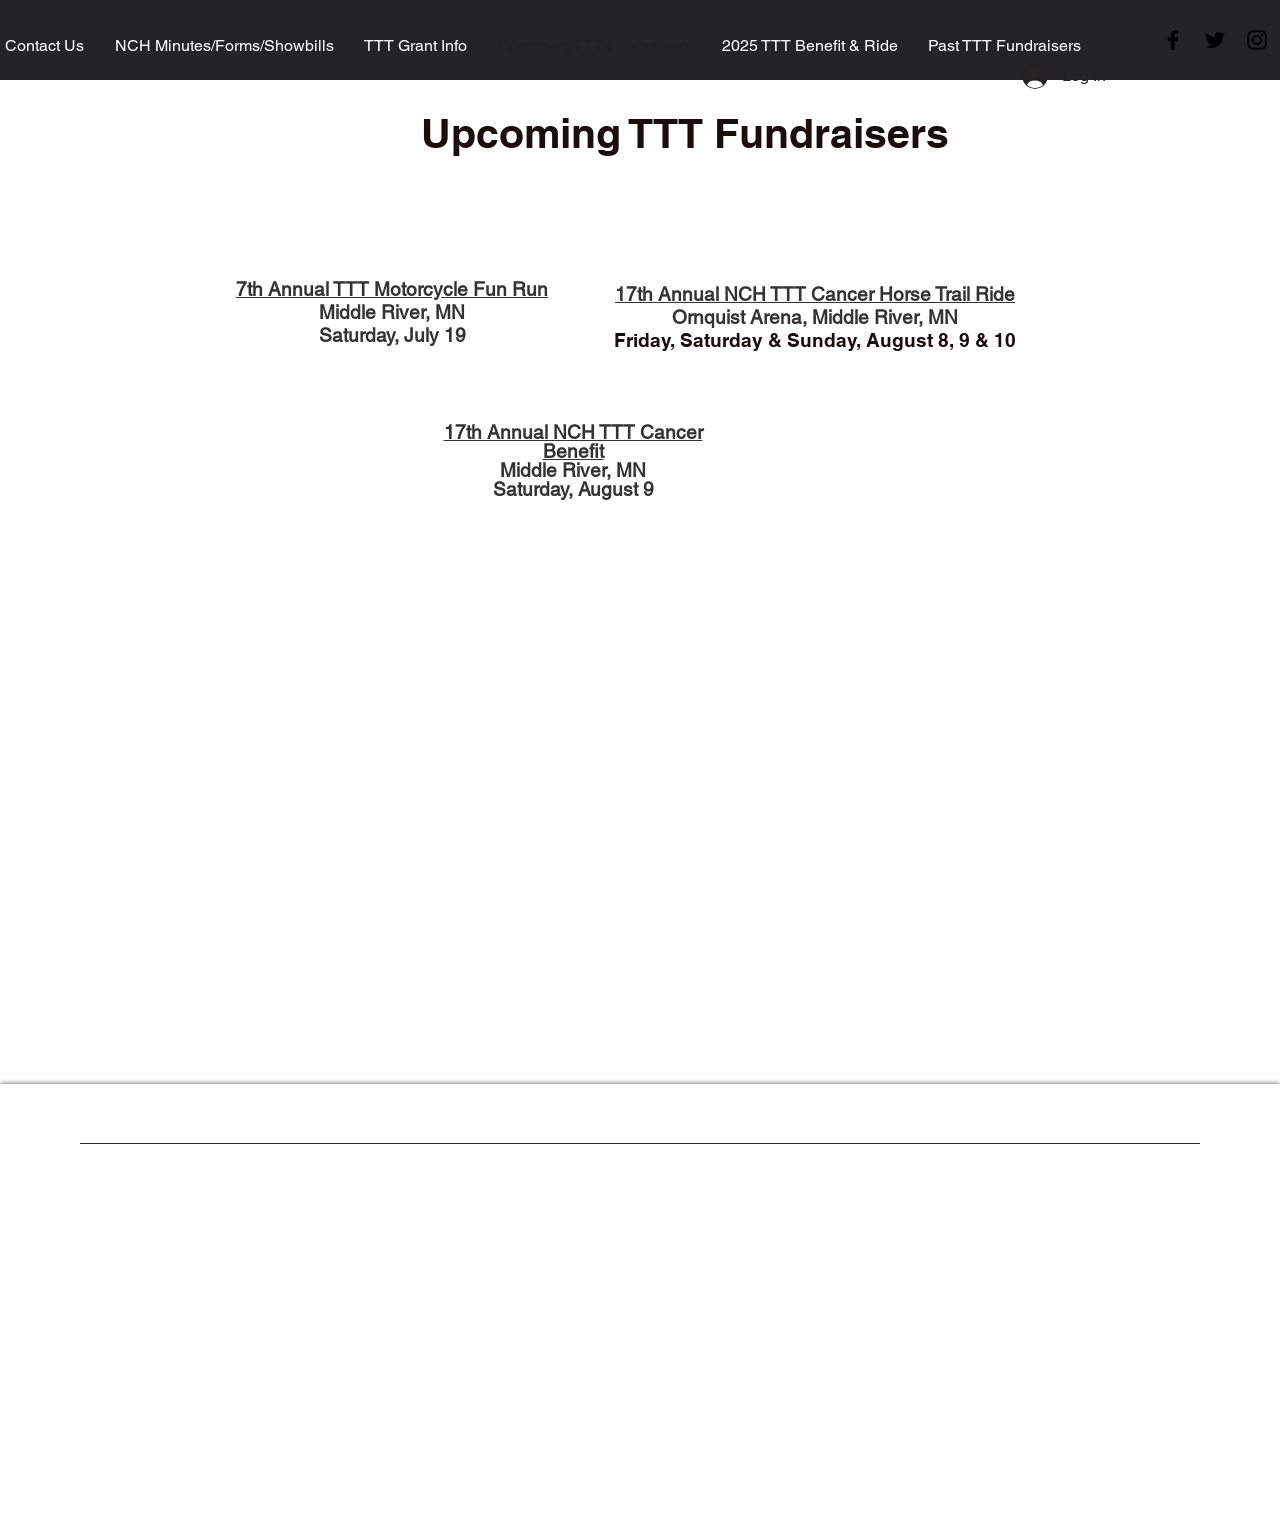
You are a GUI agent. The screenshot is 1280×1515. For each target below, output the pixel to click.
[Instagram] (1257, 40)
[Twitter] (1215, 40)
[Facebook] (1173, 40)
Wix (806, 1183)
